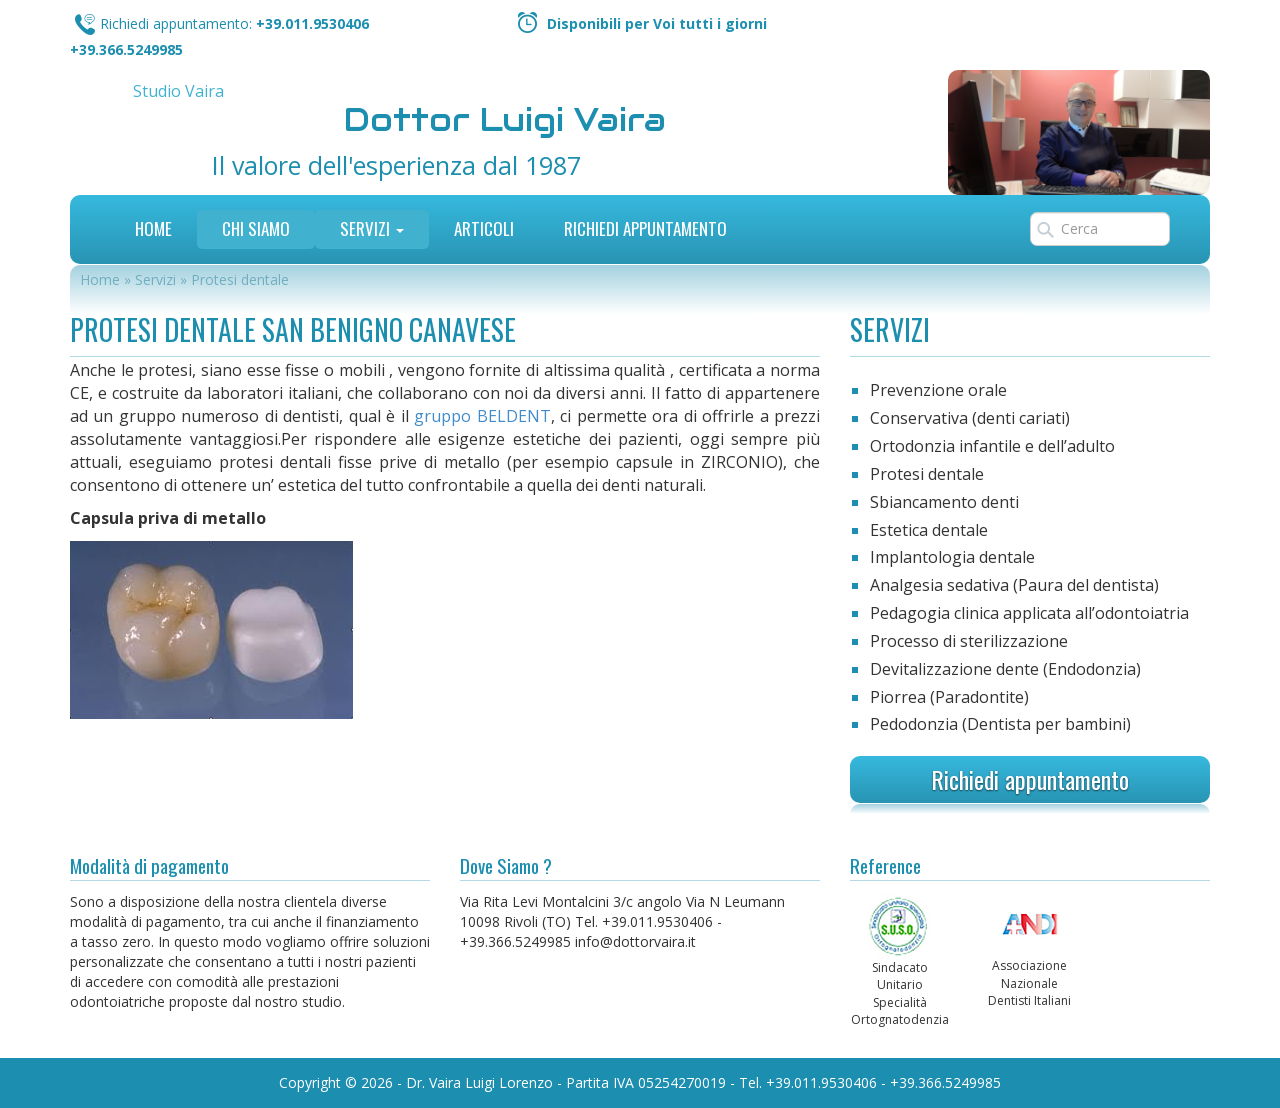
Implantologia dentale (952, 557)
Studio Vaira (178, 91)
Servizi (372, 228)
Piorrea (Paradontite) (949, 697)
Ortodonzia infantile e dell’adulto (992, 446)
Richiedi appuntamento (1030, 779)
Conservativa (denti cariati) (970, 418)
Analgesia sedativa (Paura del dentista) (1014, 585)
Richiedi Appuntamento (645, 228)
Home (153, 228)
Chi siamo (256, 228)
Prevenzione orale (938, 390)
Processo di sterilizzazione (969, 641)
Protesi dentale (927, 474)
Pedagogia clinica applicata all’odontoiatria (1029, 613)
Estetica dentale (929, 530)
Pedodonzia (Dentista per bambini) (1000, 724)
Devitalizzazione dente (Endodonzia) (1005, 669)
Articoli (484, 228)
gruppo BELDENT (482, 416)
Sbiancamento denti (944, 502)
